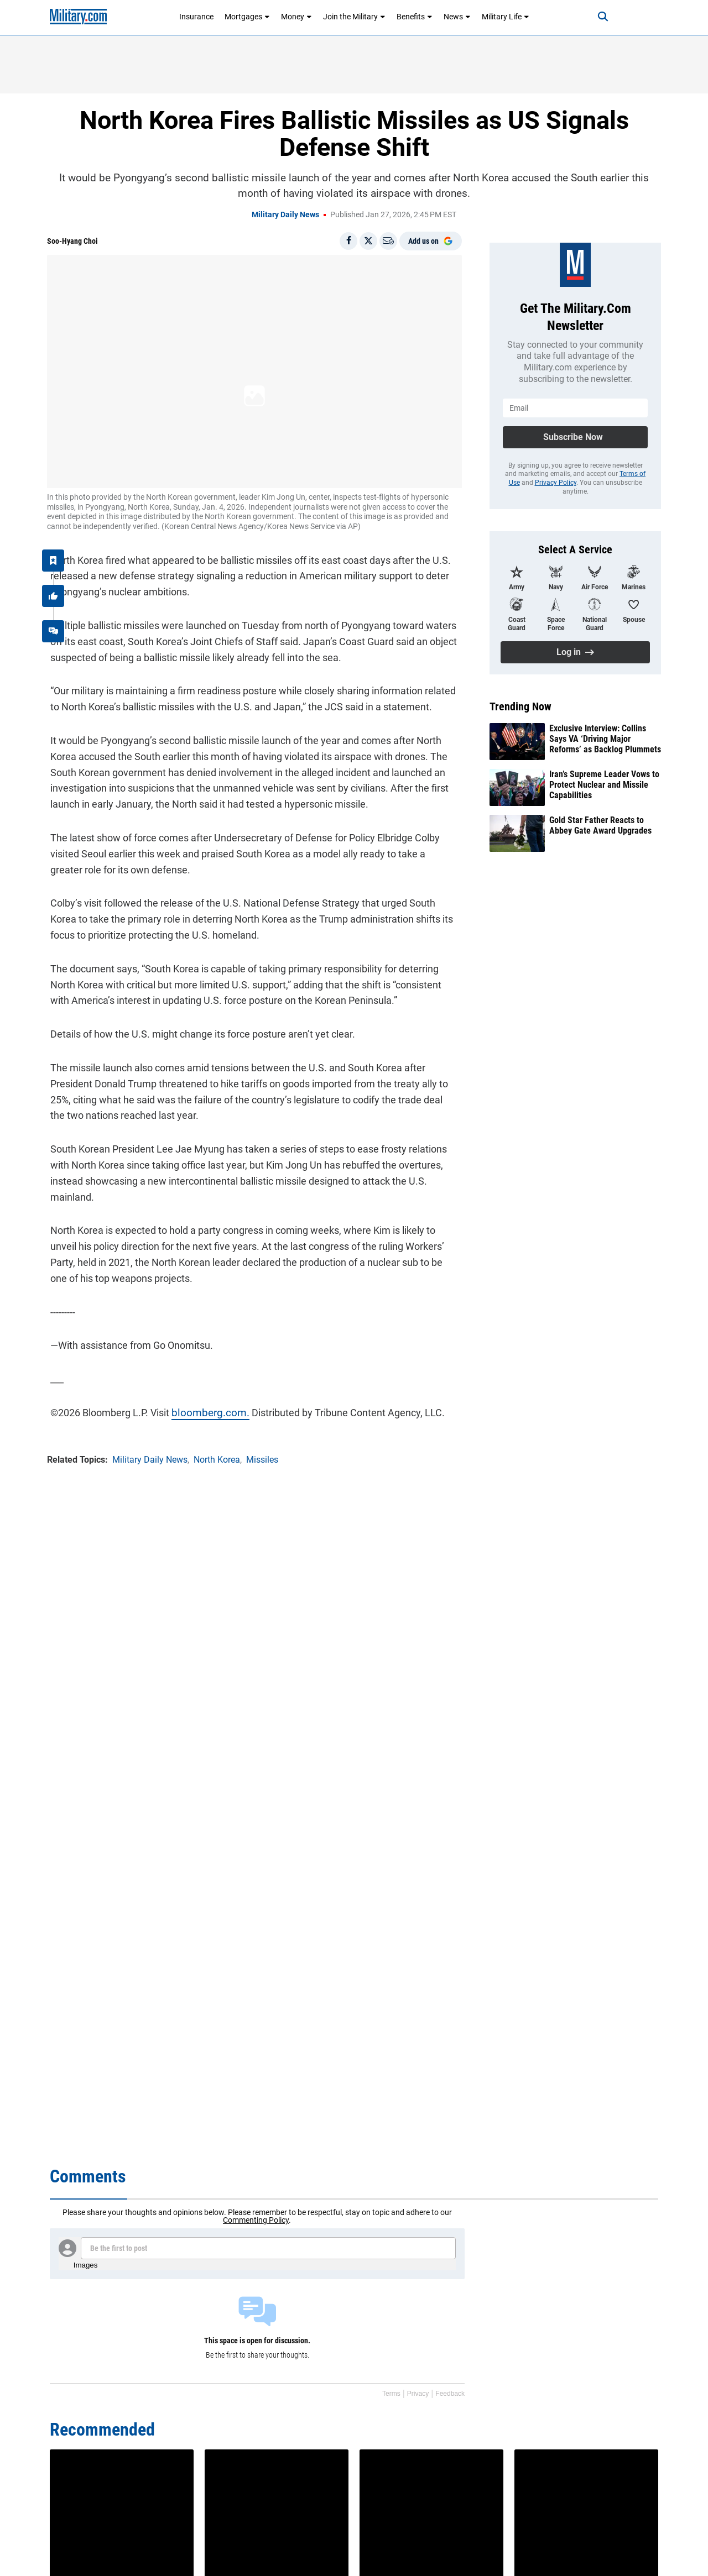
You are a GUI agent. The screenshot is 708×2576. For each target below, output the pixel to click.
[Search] (594, 16)
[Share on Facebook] (348, 241)
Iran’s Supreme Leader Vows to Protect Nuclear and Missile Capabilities (604, 784)
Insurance (196, 16)
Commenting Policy (256, 2220)
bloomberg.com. (204, 1409)
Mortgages (247, 16)
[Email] (388, 241)
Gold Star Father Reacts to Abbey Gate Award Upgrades (600, 825)
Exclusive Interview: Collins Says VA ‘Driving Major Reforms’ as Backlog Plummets (605, 739)
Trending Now (520, 706)
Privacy (418, 2393)
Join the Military (354, 16)
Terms (391, 2393)
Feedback (450, 2393)
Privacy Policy (555, 482)
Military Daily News (285, 214)
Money (296, 16)
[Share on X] (368, 241)
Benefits (415, 16)
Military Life (505, 16)
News (457, 16)
